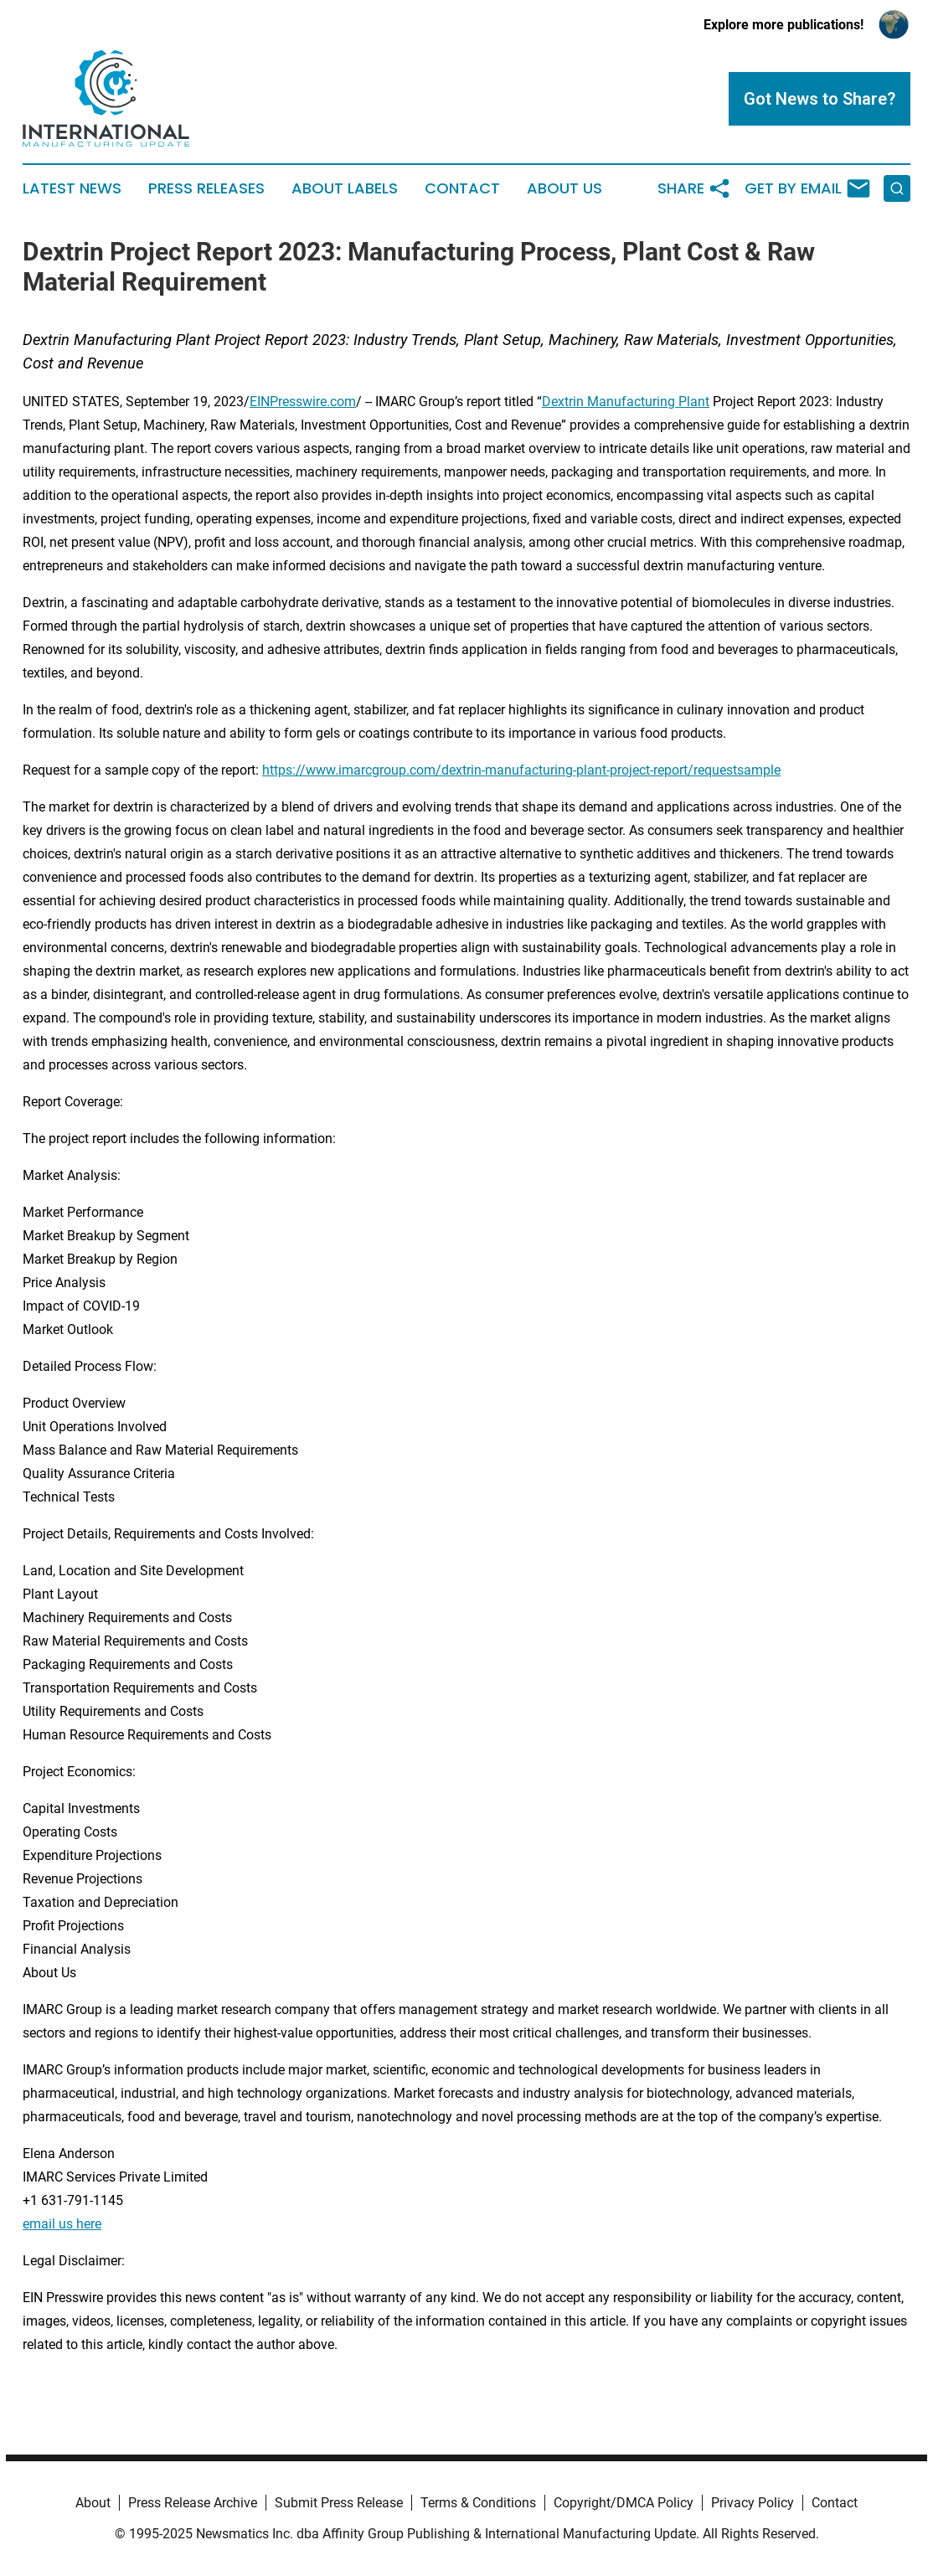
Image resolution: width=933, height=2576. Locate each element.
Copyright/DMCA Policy (623, 2503)
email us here (62, 2224)
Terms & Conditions (478, 2503)
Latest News (72, 188)
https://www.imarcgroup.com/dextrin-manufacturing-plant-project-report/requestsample (521, 770)
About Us (564, 188)
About (93, 2503)
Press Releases (206, 188)
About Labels (344, 188)
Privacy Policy (752, 2503)
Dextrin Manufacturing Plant (625, 402)
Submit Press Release (339, 2503)
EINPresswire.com (303, 402)
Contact (462, 188)
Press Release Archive (192, 2503)
